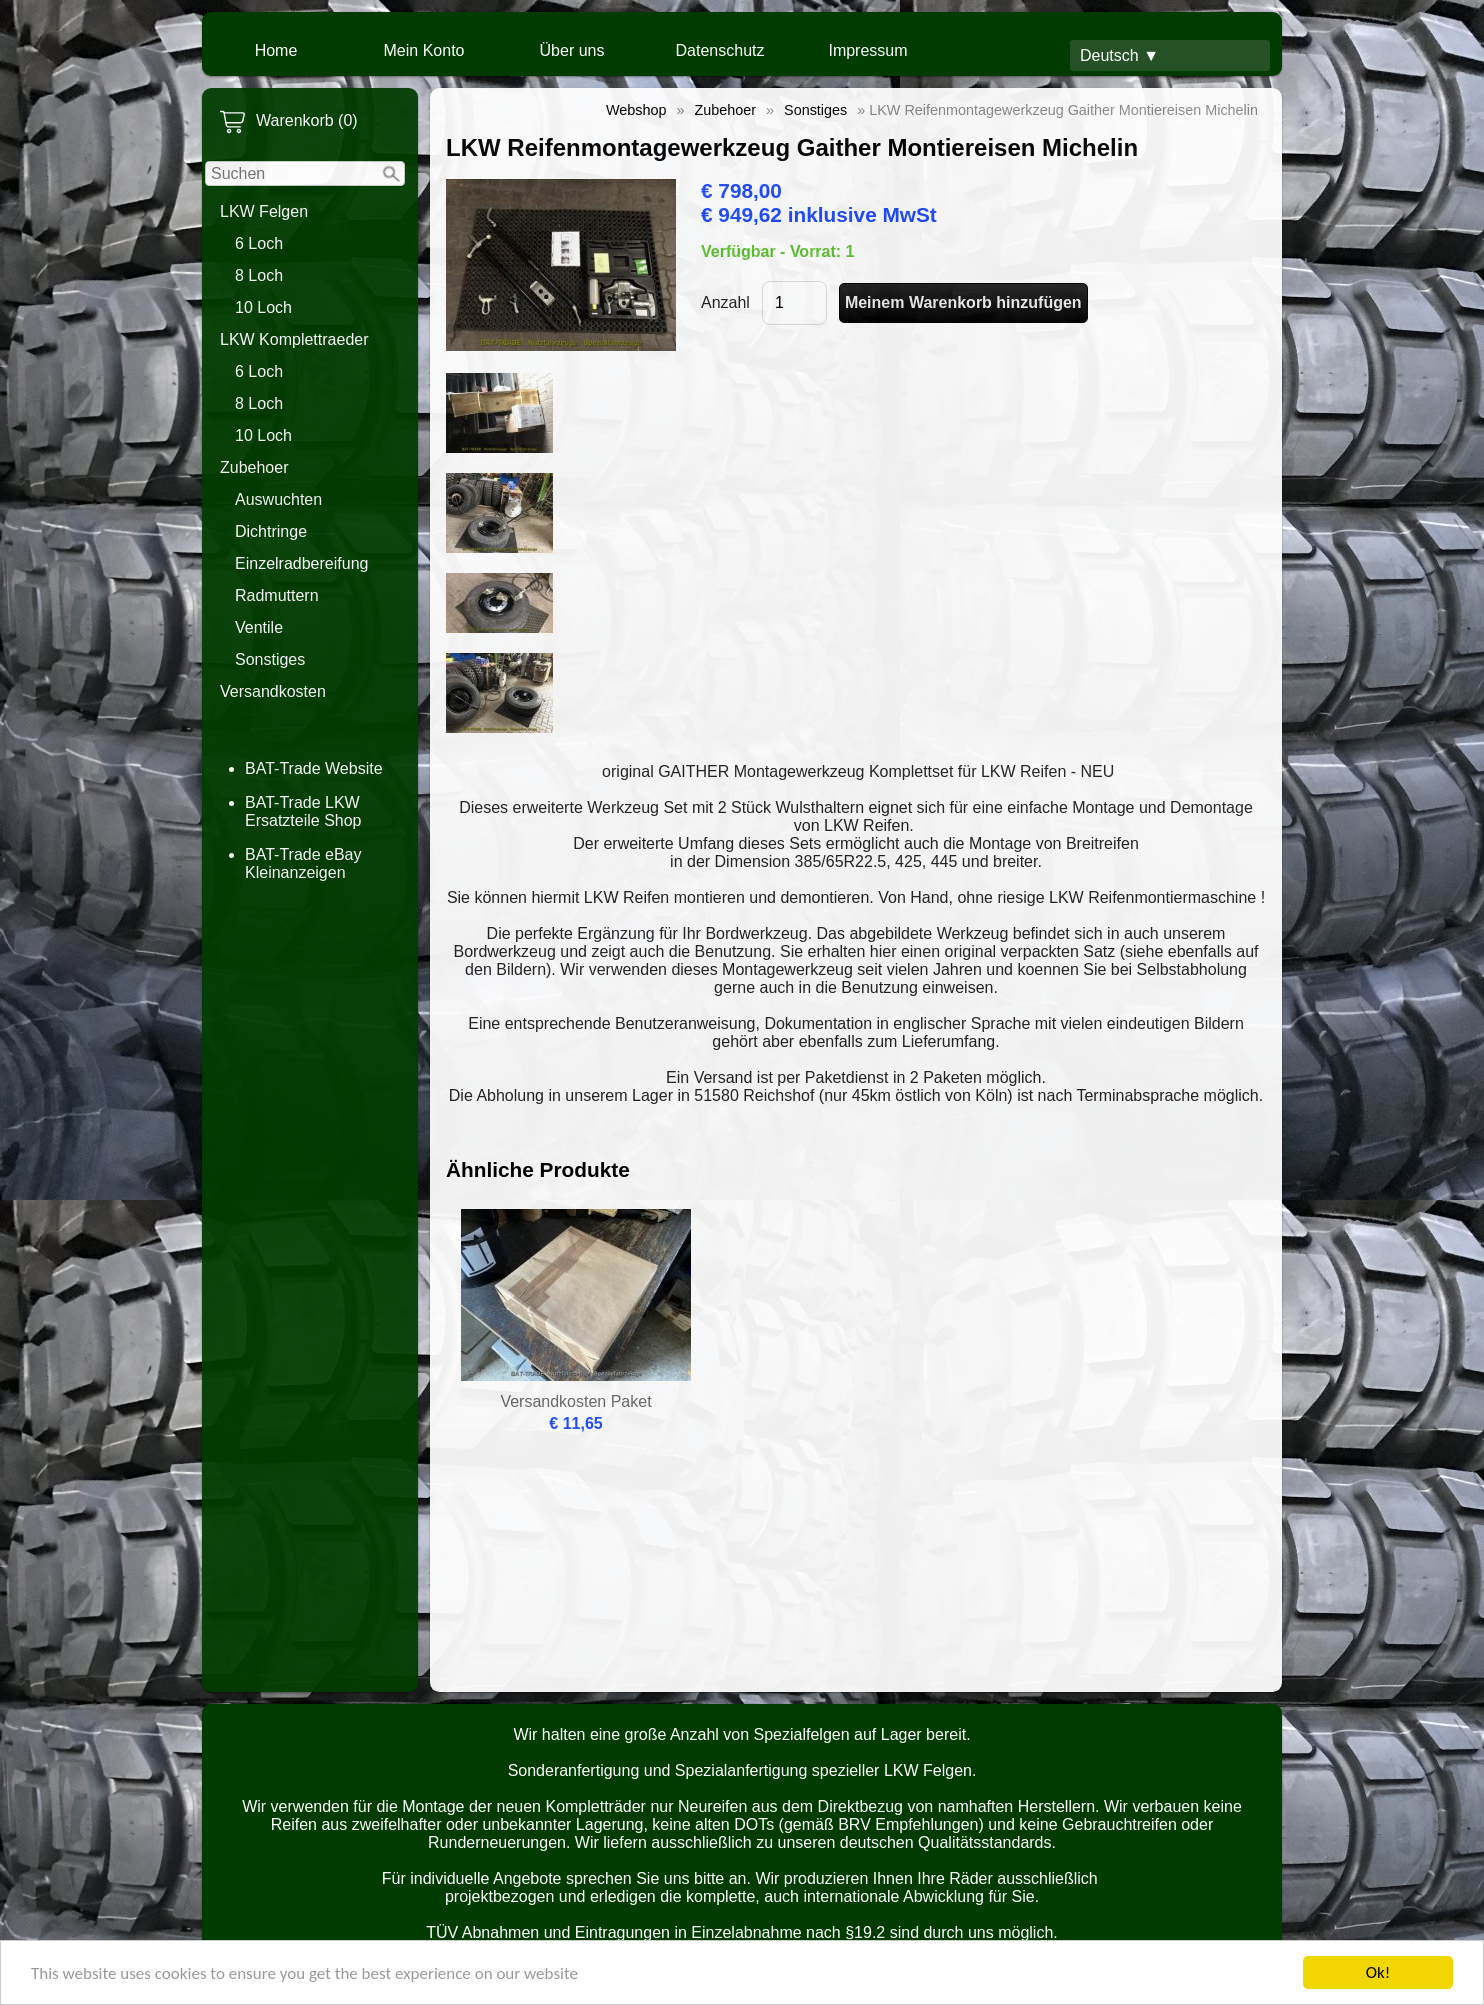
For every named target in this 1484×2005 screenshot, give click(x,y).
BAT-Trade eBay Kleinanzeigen (303, 863)
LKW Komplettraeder (294, 339)
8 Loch (259, 275)
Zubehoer (254, 467)
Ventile (259, 627)
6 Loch (259, 243)
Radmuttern (277, 595)
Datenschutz (720, 50)
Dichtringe (271, 531)
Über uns (572, 50)
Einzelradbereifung (301, 563)
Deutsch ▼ (1119, 55)
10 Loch (263, 307)
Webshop (636, 110)
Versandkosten (273, 691)
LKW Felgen (264, 211)
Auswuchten (278, 499)
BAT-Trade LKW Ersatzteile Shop (303, 811)
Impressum (867, 50)
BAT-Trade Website (314, 768)
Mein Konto (424, 50)
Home (276, 50)
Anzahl (725, 302)
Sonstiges (270, 659)
